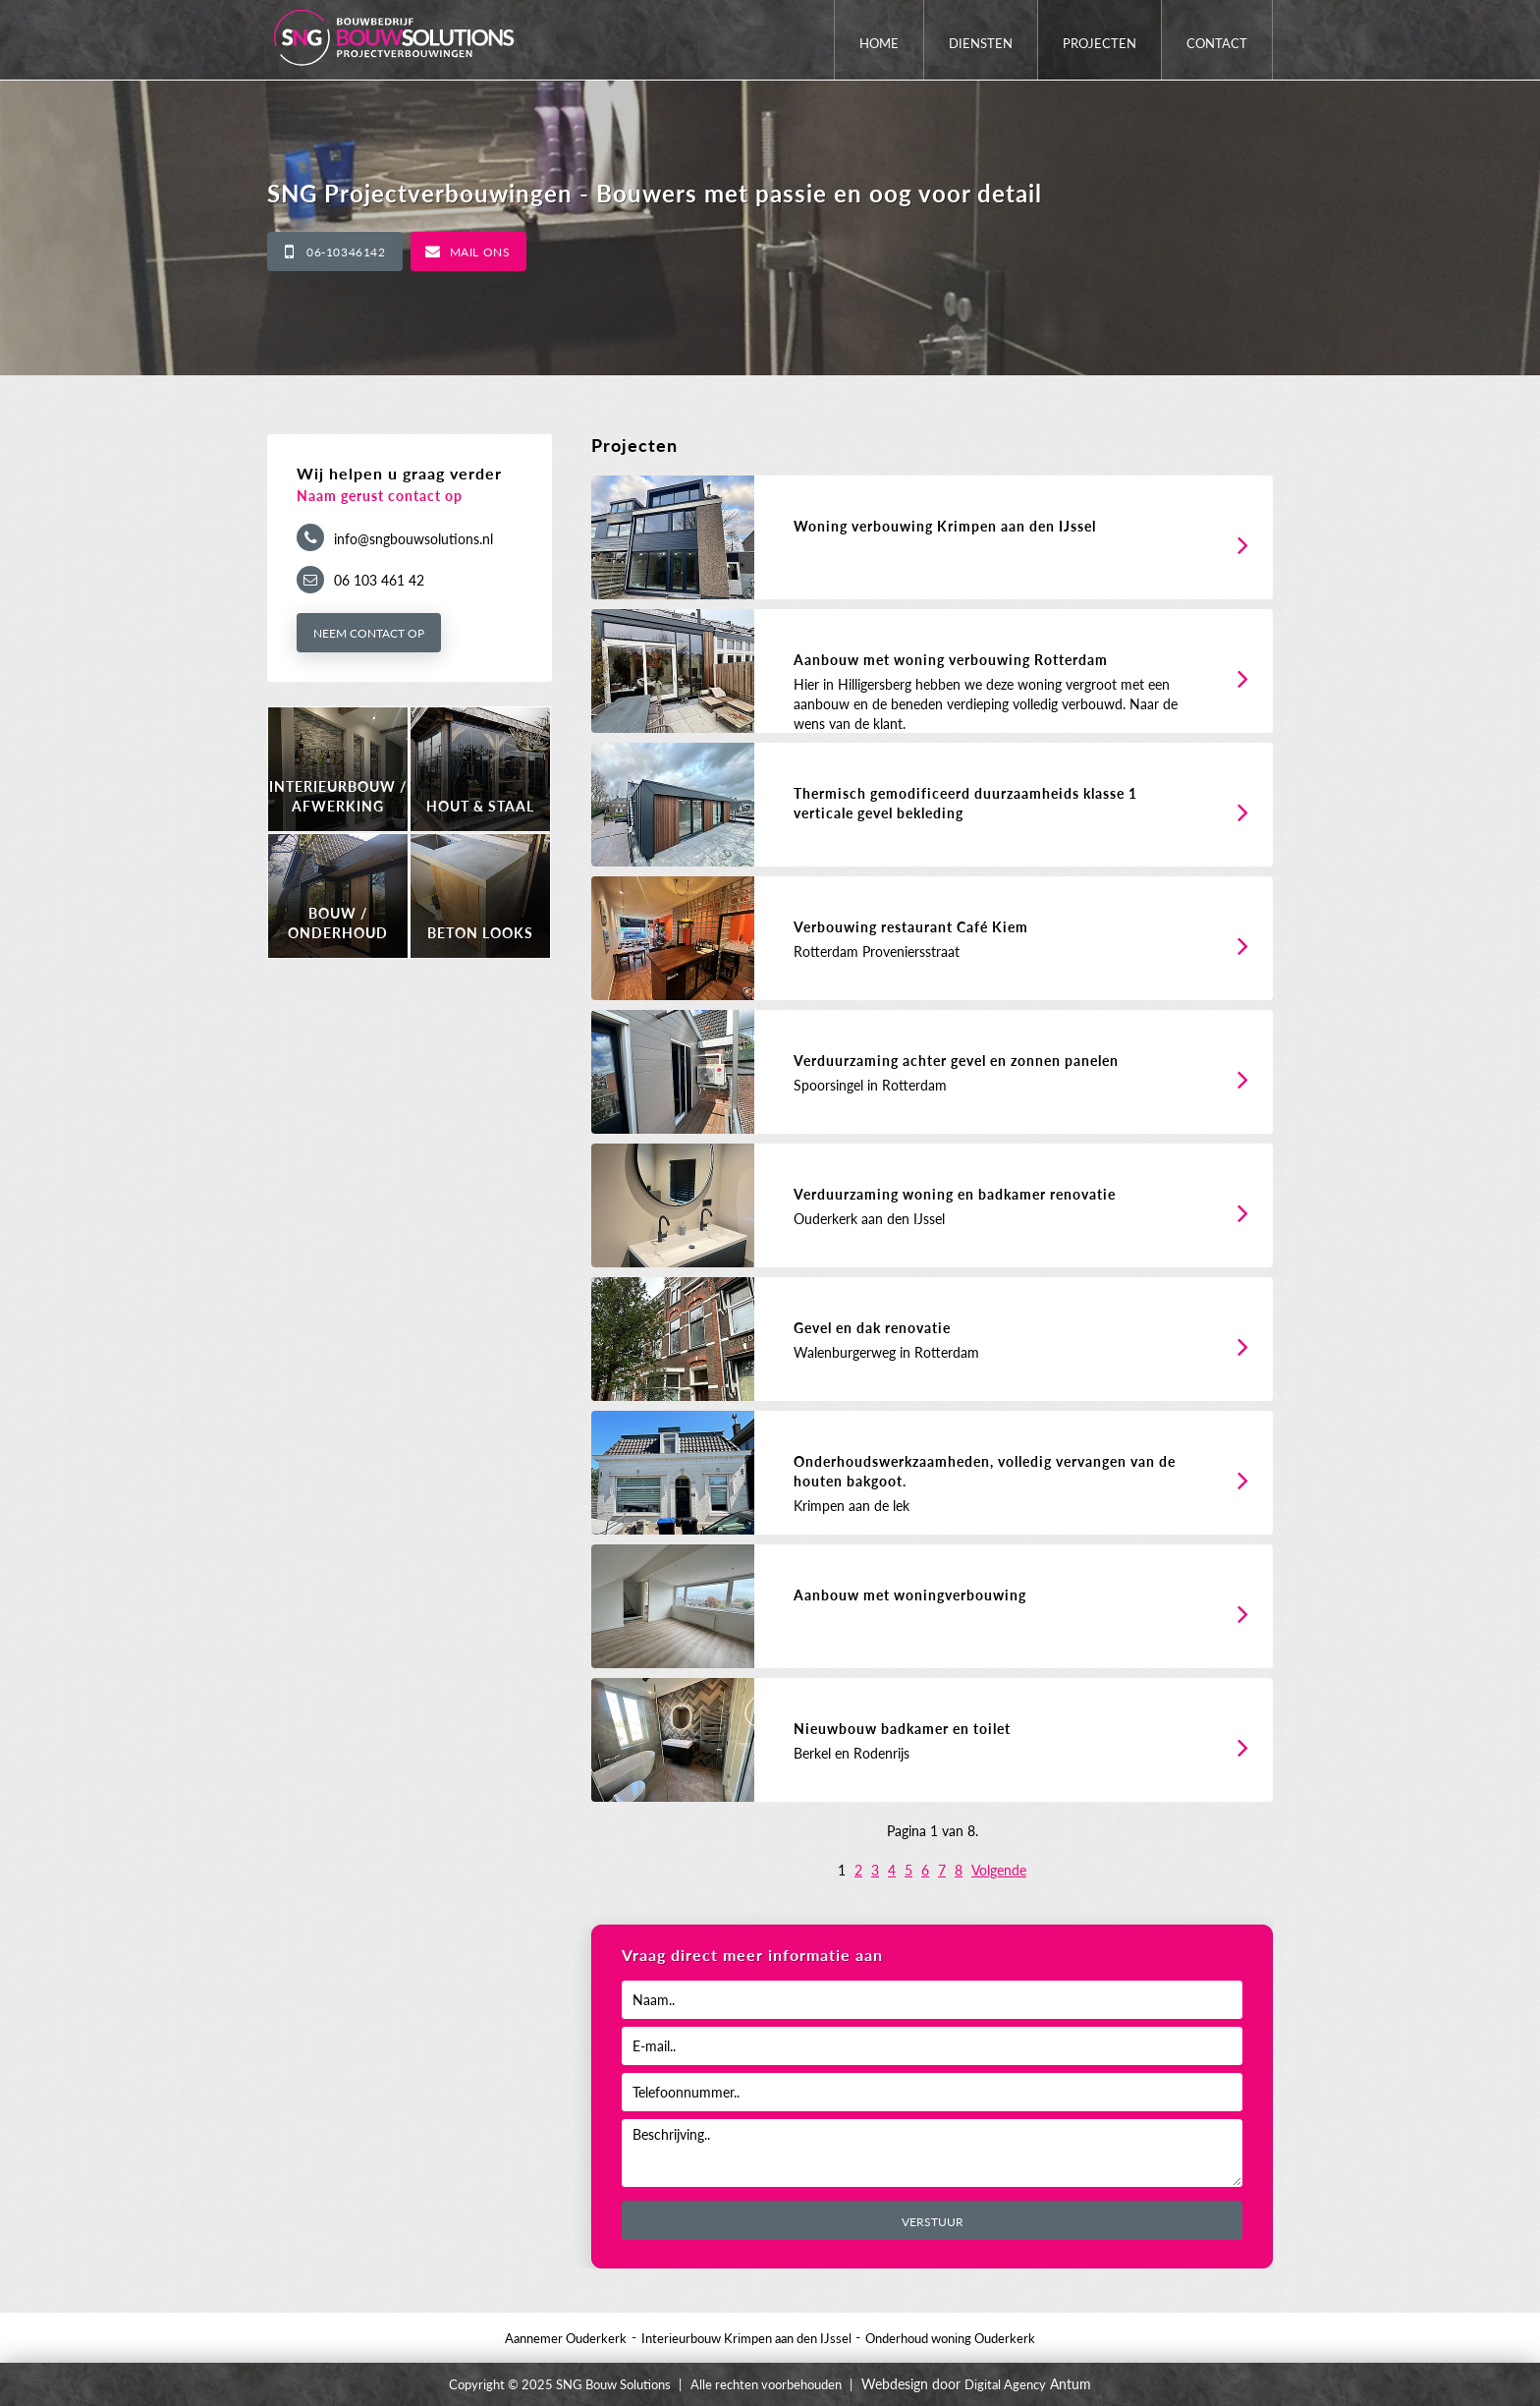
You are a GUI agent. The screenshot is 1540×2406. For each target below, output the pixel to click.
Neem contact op (368, 633)
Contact (1216, 43)
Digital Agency (1005, 2384)
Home (879, 43)
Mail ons (480, 252)
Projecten (1099, 43)
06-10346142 (346, 252)
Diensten (981, 43)
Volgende (998, 1870)
